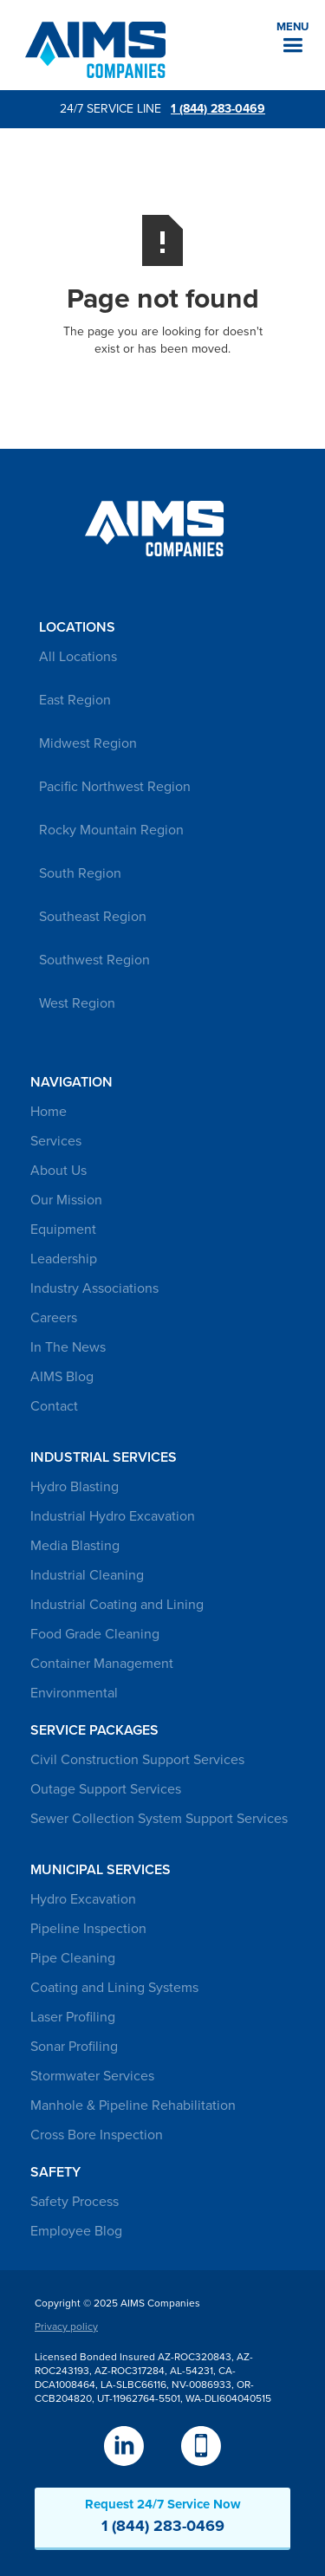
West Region (77, 1003)
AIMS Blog (62, 1377)
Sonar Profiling (74, 2046)
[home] (91, 50)
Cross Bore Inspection (96, 2135)
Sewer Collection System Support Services (159, 1819)
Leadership (63, 1259)
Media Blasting (75, 1546)
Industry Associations (94, 1288)
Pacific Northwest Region (115, 787)
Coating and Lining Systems (114, 1987)
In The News (68, 1347)
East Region (75, 700)
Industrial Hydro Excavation (112, 1516)
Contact (54, 1406)
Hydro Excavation (83, 1899)
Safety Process (74, 2201)
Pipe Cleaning (72, 1958)
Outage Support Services (105, 1789)
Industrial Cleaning (87, 1575)
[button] (293, 37)
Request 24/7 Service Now (163, 2516)
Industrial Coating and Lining (117, 1604)
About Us (58, 1170)
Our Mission (66, 1200)
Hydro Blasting (74, 1487)
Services (55, 1141)
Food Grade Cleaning (94, 1634)
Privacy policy (66, 2326)
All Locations (78, 657)
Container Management (101, 1663)
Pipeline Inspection (88, 1929)
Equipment (63, 1229)
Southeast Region (92, 917)
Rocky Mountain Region (111, 830)
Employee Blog (76, 2231)
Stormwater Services (92, 2076)
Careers (53, 1318)
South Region (80, 873)
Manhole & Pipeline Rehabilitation (133, 2105)
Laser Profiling (72, 2017)
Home (48, 1111)
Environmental (74, 1693)
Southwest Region (94, 960)
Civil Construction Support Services (137, 1760)
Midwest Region (88, 743)
